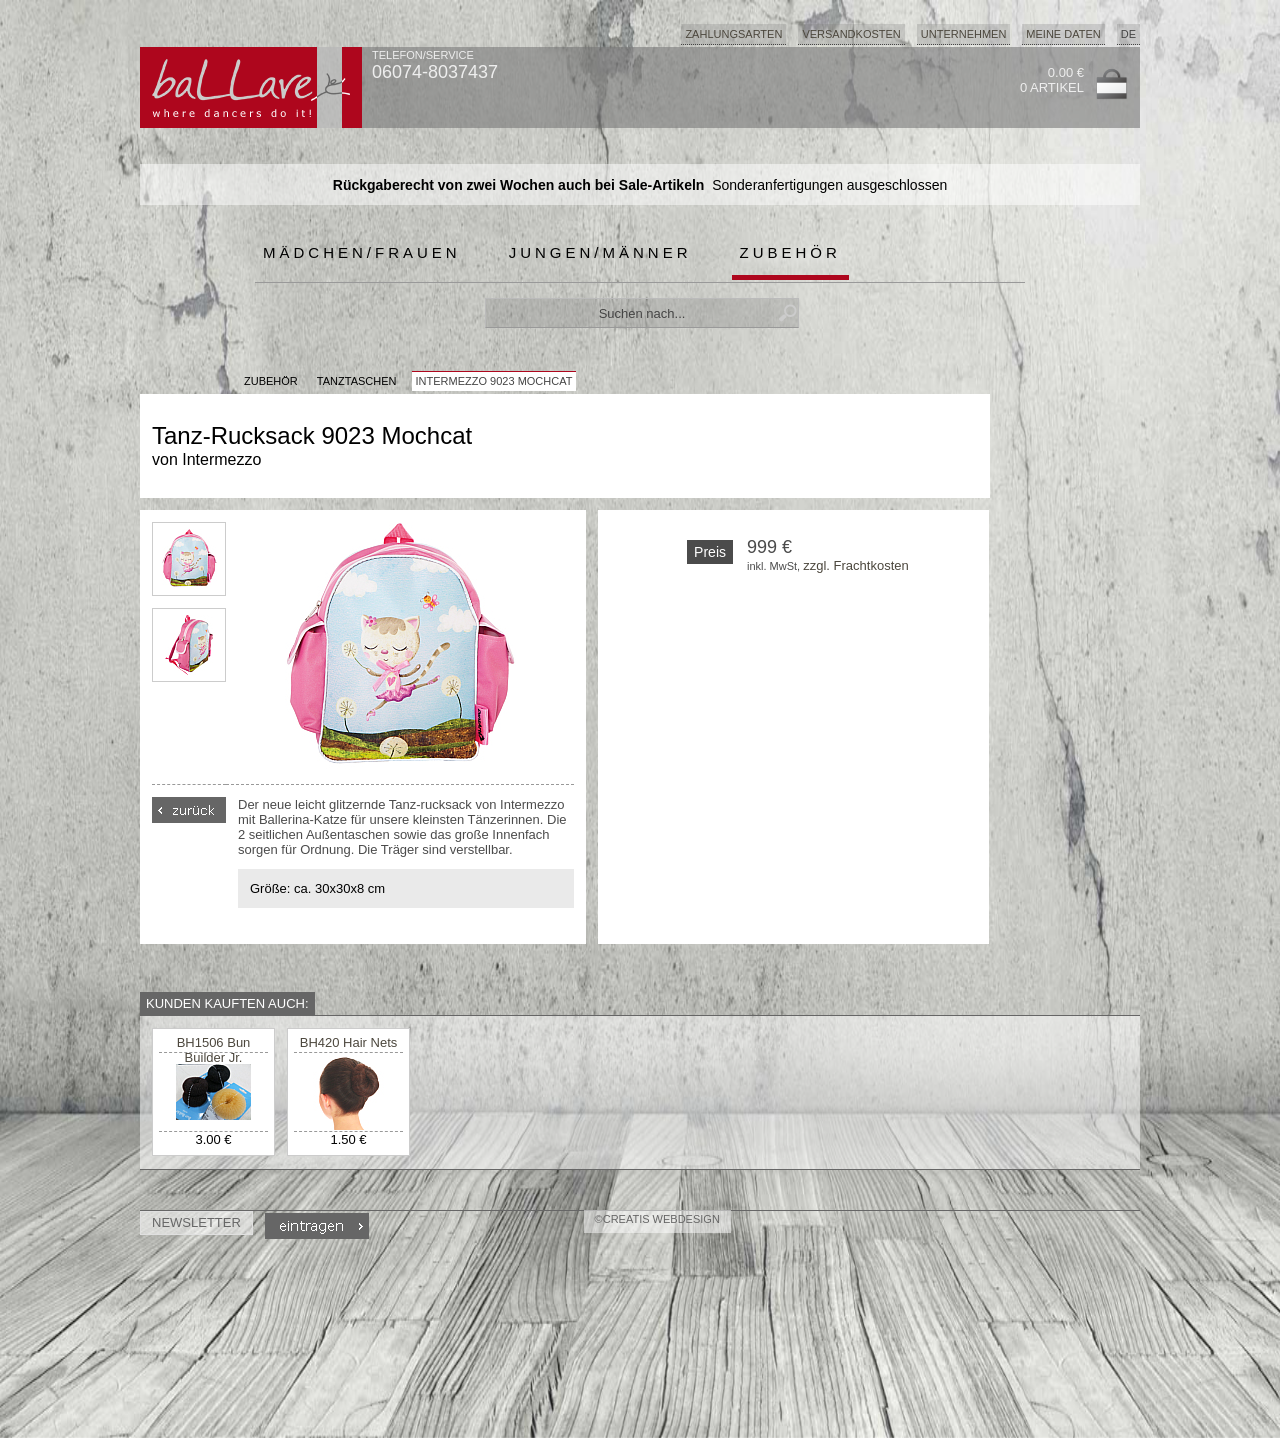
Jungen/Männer (600, 252)
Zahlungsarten (733, 34)
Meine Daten (1063, 34)
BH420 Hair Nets (349, 1042)
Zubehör (790, 252)
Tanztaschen (357, 381)
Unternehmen (964, 34)
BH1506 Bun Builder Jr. (214, 1050)
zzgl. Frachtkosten (856, 565)
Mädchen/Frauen (362, 252)
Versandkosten (851, 34)
